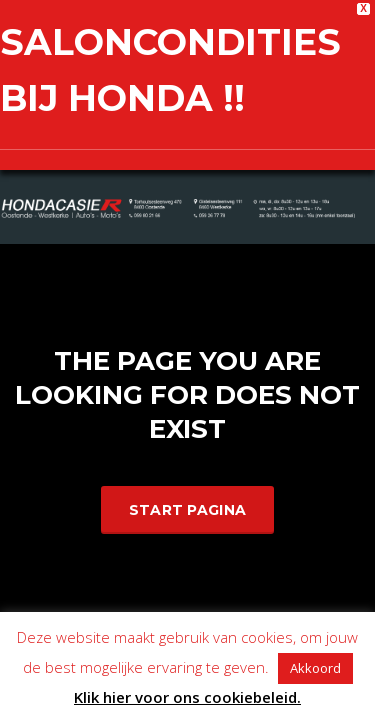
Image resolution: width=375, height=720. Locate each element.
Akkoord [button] (315, 668)
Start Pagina (188, 507)
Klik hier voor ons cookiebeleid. (187, 697)
